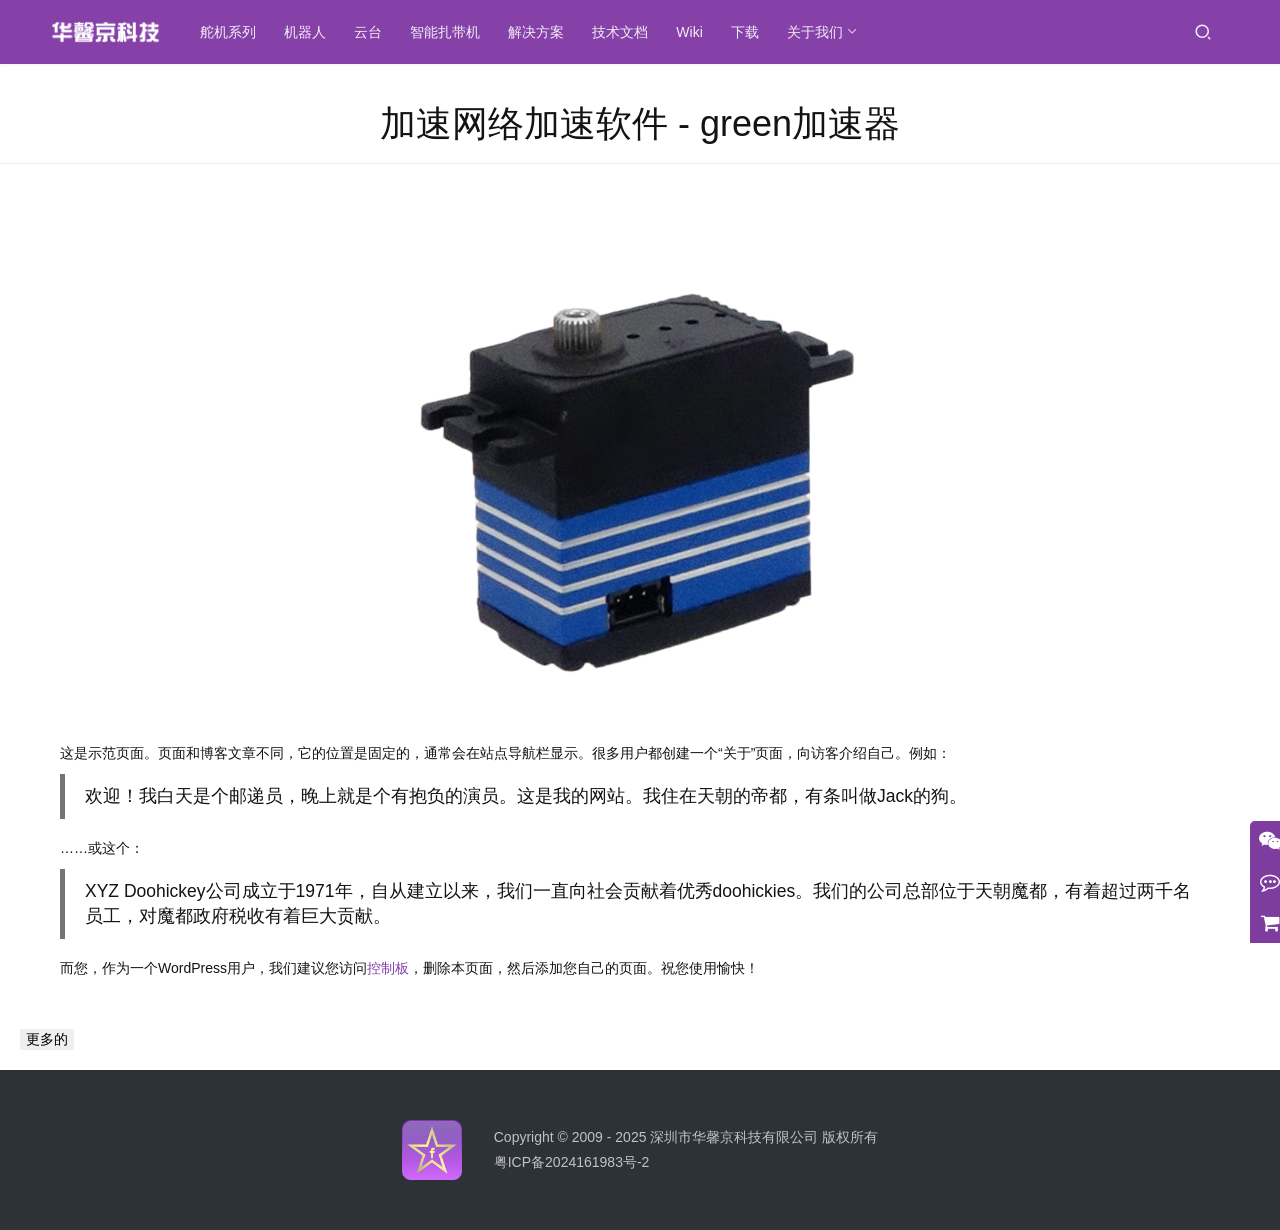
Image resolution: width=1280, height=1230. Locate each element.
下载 (770, 32)
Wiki (715, 32)
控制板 (388, 968)
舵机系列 (254, 32)
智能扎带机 (471, 32)
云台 (394, 32)
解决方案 (562, 32)
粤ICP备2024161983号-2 (572, 1162)
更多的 (47, 1039)
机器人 (331, 32)
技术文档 (646, 32)
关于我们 (840, 32)
